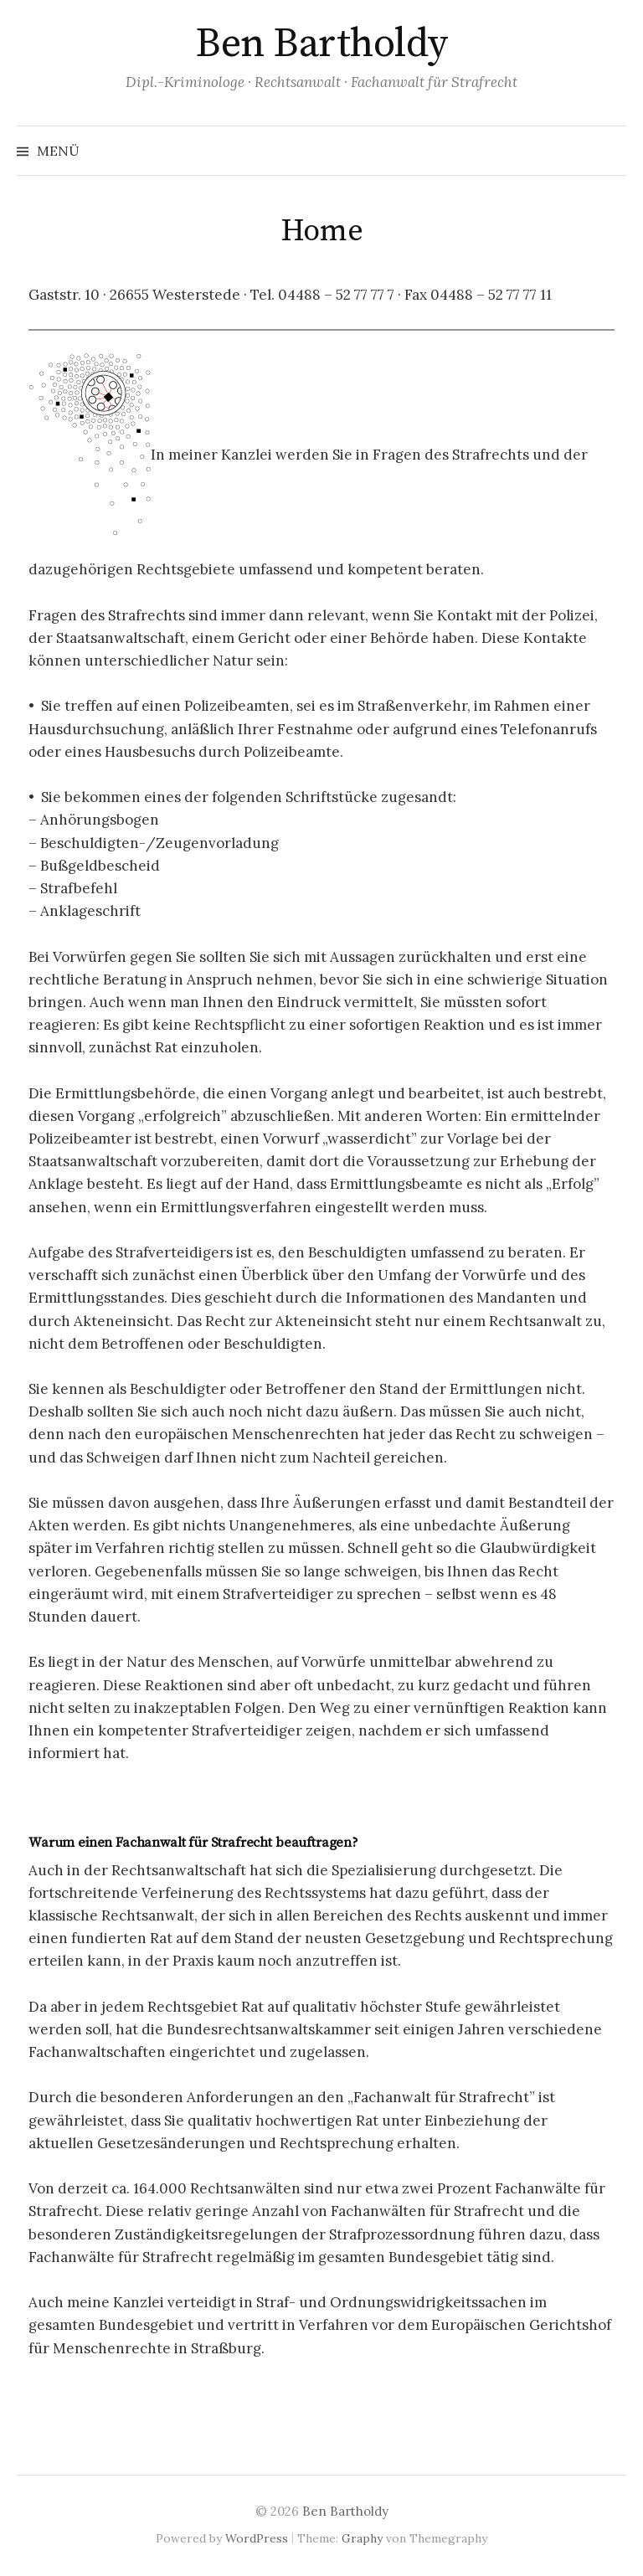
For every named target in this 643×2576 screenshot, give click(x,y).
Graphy (362, 2538)
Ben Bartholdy (321, 44)
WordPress (256, 2538)
